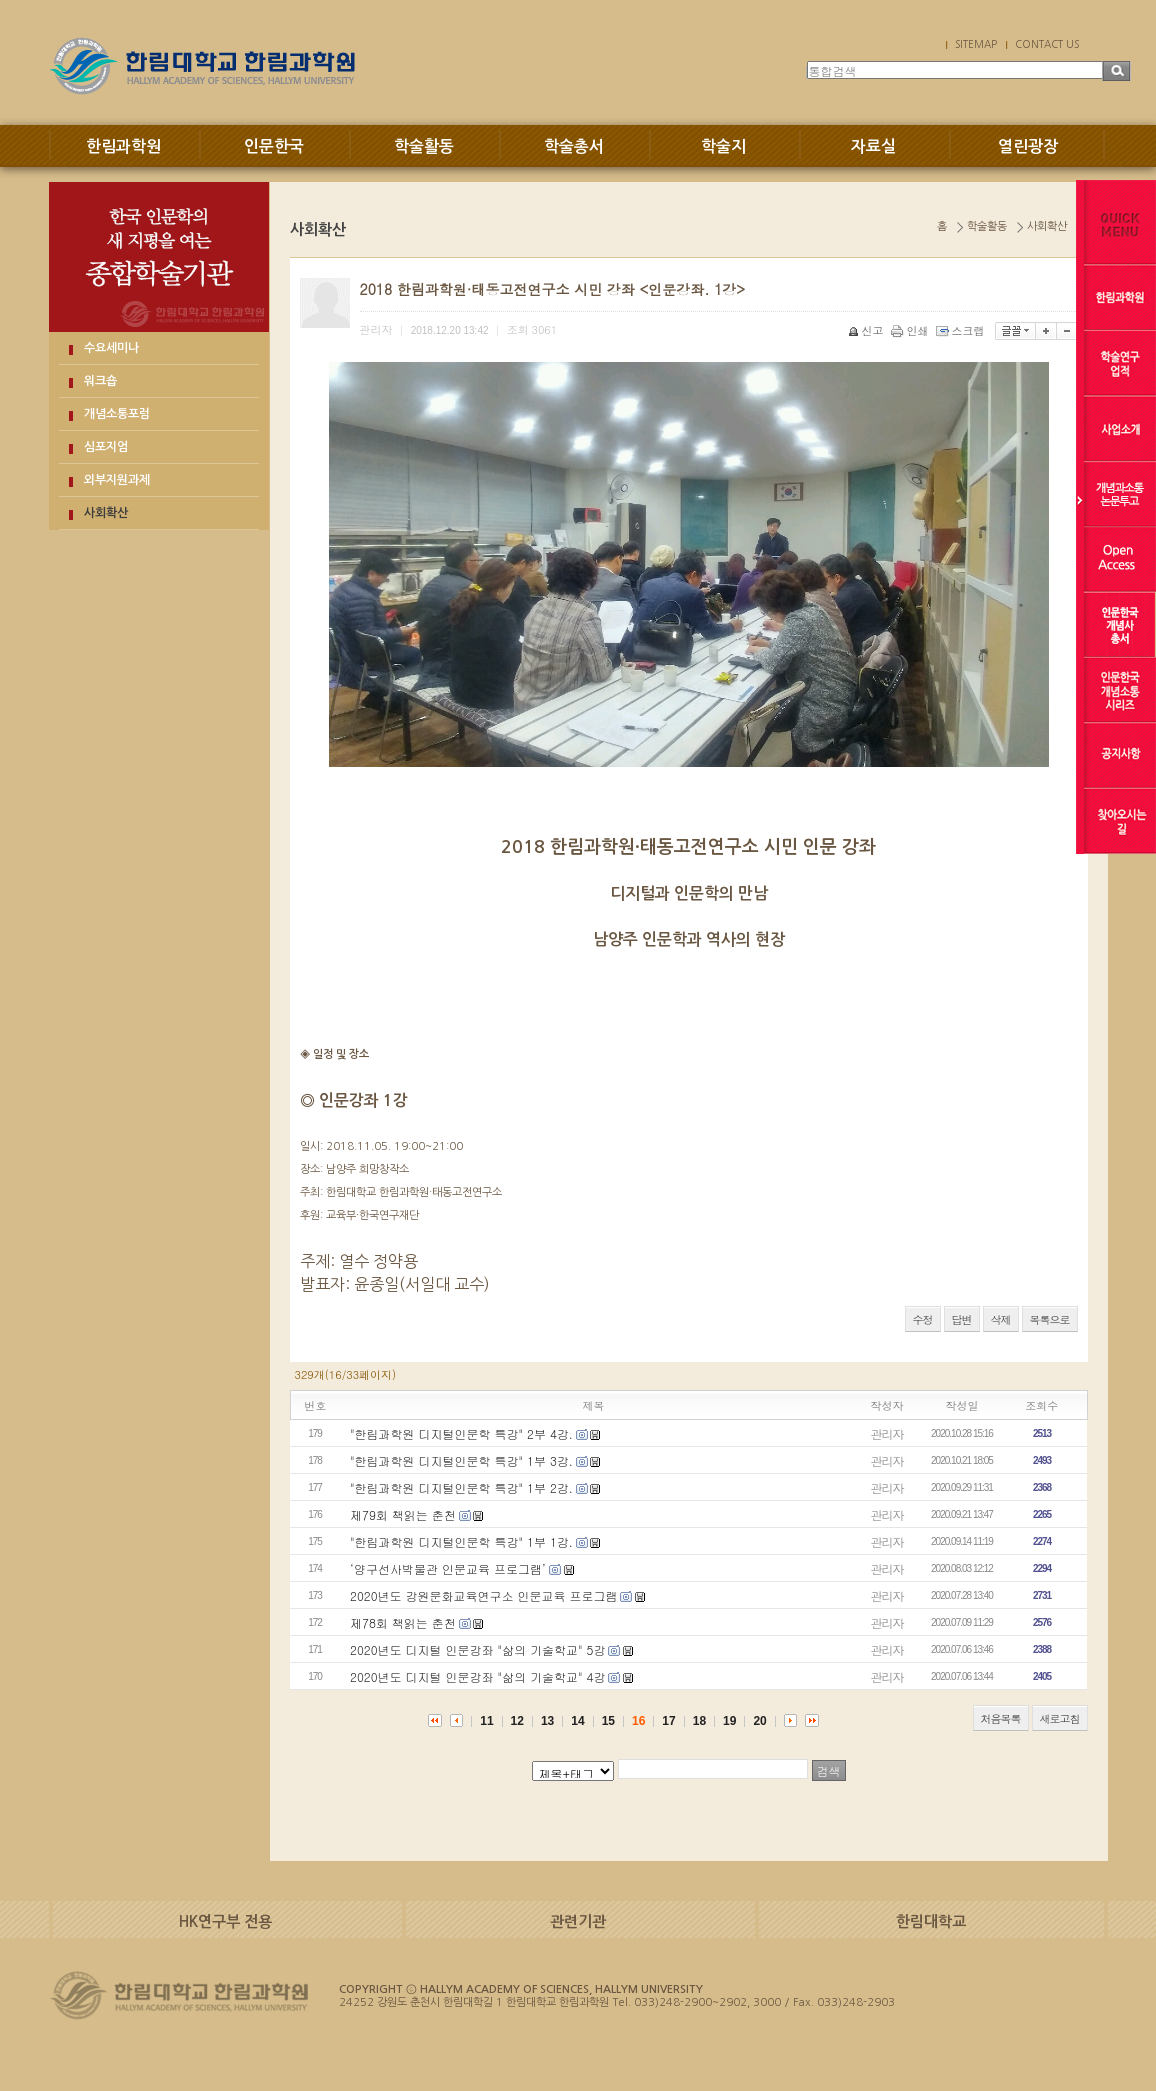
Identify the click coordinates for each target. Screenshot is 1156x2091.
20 (759, 1721)
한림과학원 (123, 146)
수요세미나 (111, 348)
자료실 (873, 146)
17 (668, 1721)
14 (577, 1721)
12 (517, 1721)
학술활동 (424, 146)
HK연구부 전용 (225, 1921)
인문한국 (274, 146)
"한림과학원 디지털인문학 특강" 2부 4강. (461, 1433)
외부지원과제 (117, 480)
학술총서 (574, 146)
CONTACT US (1047, 44)
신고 (867, 330)
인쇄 (911, 330)
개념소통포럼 (117, 414)
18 (699, 1721)
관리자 (887, 1433)
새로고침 (1060, 1718)
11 (486, 1721)
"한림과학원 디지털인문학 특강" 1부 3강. (461, 1460)
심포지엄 (106, 447)
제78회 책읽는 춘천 (403, 1622)
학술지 (723, 146)
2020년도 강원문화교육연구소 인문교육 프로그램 (484, 1595)
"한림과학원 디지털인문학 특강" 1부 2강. (461, 1487)
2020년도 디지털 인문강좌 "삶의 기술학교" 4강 (477, 1676)
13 (547, 1721)
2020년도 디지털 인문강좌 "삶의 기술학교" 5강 (477, 1649)
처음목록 (1001, 1718)
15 (608, 1721)
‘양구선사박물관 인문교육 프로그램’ (448, 1568)
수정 (923, 1319)
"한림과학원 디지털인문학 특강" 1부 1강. (461, 1541)
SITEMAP (976, 44)
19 (729, 1721)
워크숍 (100, 381)
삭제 (1001, 1319)
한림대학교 (931, 1921)
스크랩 (962, 330)
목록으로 (1050, 1319)
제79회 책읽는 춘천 (403, 1514)
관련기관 (578, 1921)
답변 (962, 1319)
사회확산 (106, 513)
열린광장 (1028, 146)
